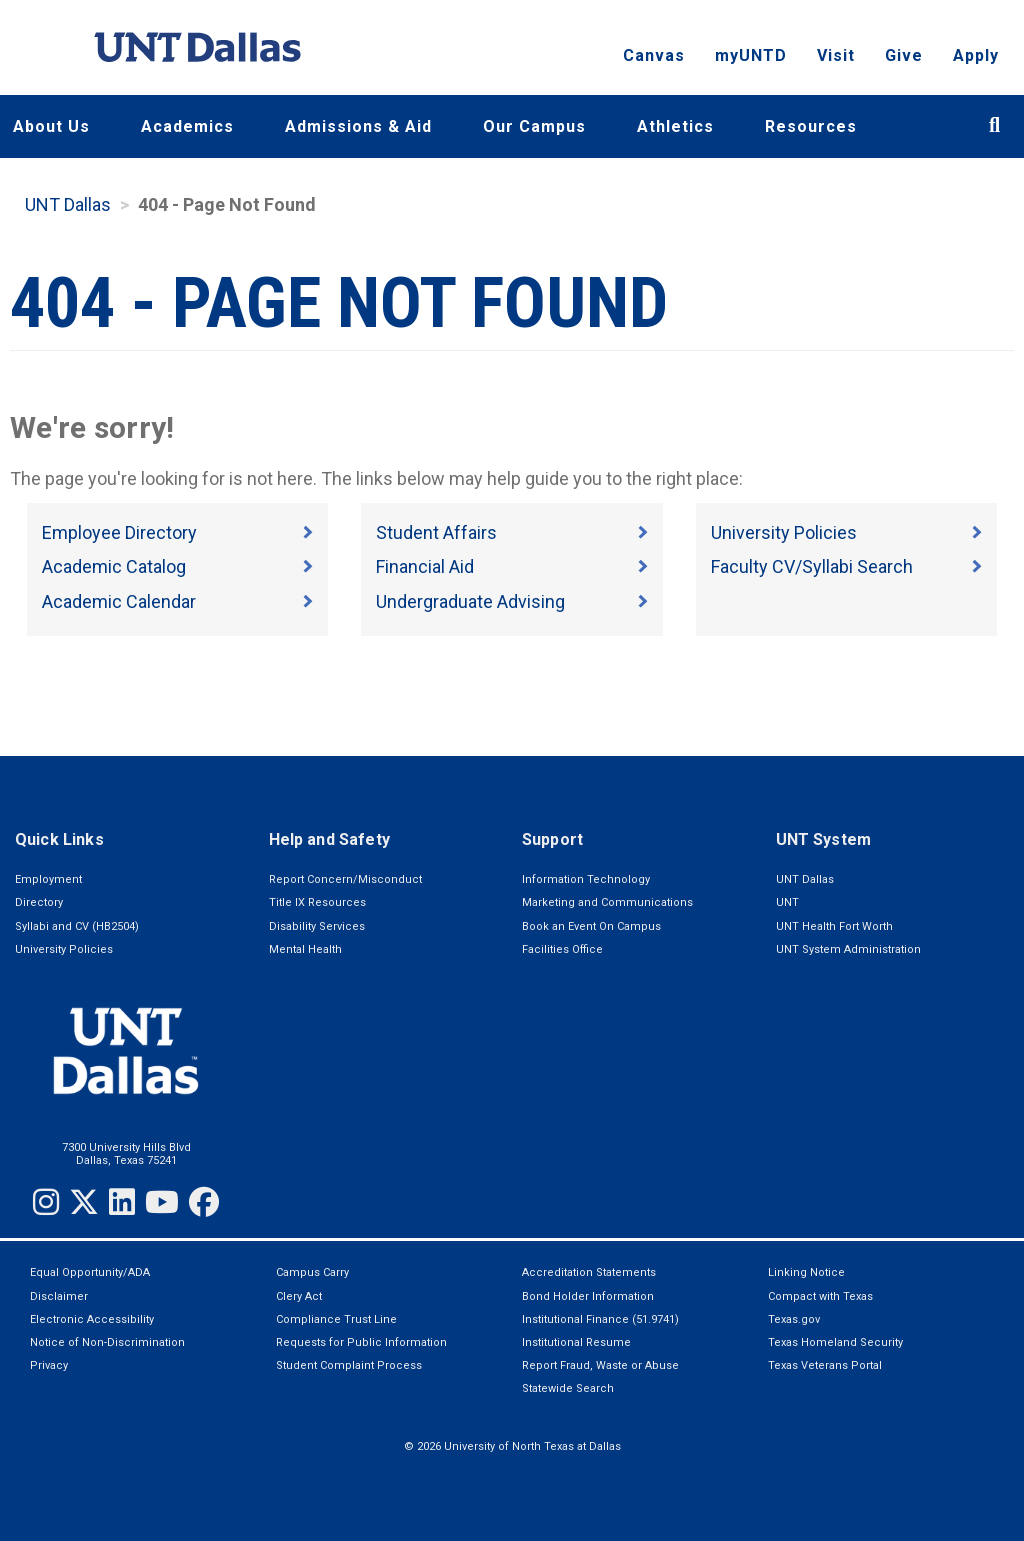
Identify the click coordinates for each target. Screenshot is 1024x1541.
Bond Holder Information (588, 1296)
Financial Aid (425, 566)
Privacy (49, 1365)
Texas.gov (794, 1319)
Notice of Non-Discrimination (107, 1342)
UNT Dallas (68, 204)
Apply (976, 55)
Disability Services (317, 926)
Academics (187, 126)
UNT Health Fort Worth (834, 926)
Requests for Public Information (361, 1342)
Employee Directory (119, 532)
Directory (39, 902)
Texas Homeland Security (835, 1342)
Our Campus (534, 126)
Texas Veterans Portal (825, 1365)
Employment (48, 879)
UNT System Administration (848, 949)
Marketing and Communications (607, 902)
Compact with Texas (820, 1296)
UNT (787, 902)
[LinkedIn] (122, 1202)
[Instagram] (46, 1202)
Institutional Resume (576, 1342)
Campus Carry (312, 1272)
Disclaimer (59, 1296)
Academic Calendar (119, 601)
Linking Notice (806, 1272)
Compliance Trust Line (336, 1319)
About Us (51, 126)
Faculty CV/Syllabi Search (812, 566)
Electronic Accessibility (92, 1319)
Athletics (675, 126)
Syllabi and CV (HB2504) (77, 926)
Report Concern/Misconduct (345, 879)
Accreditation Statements (589, 1272)
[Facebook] (204, 1202)
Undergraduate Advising (470, 601)
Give (904, 55)
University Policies (784, 532)
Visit (836, 55)
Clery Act (299, 1296)
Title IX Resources (317, 902)
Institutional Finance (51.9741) (600, 1319)
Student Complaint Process (349, 1365)
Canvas (654, 55)
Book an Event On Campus (591, 926)
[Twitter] (84, 1202)
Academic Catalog (114, 566)
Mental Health (305, 949)
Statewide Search (568, 1388)
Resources (811, 126)
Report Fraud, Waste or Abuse (600, 1365)
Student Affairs (436, 532)
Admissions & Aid (358, 126)
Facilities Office (562, 949)
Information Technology (586, 879)
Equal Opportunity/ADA (90, 1272)
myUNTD (751, 55)
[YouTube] (162, 1202)
